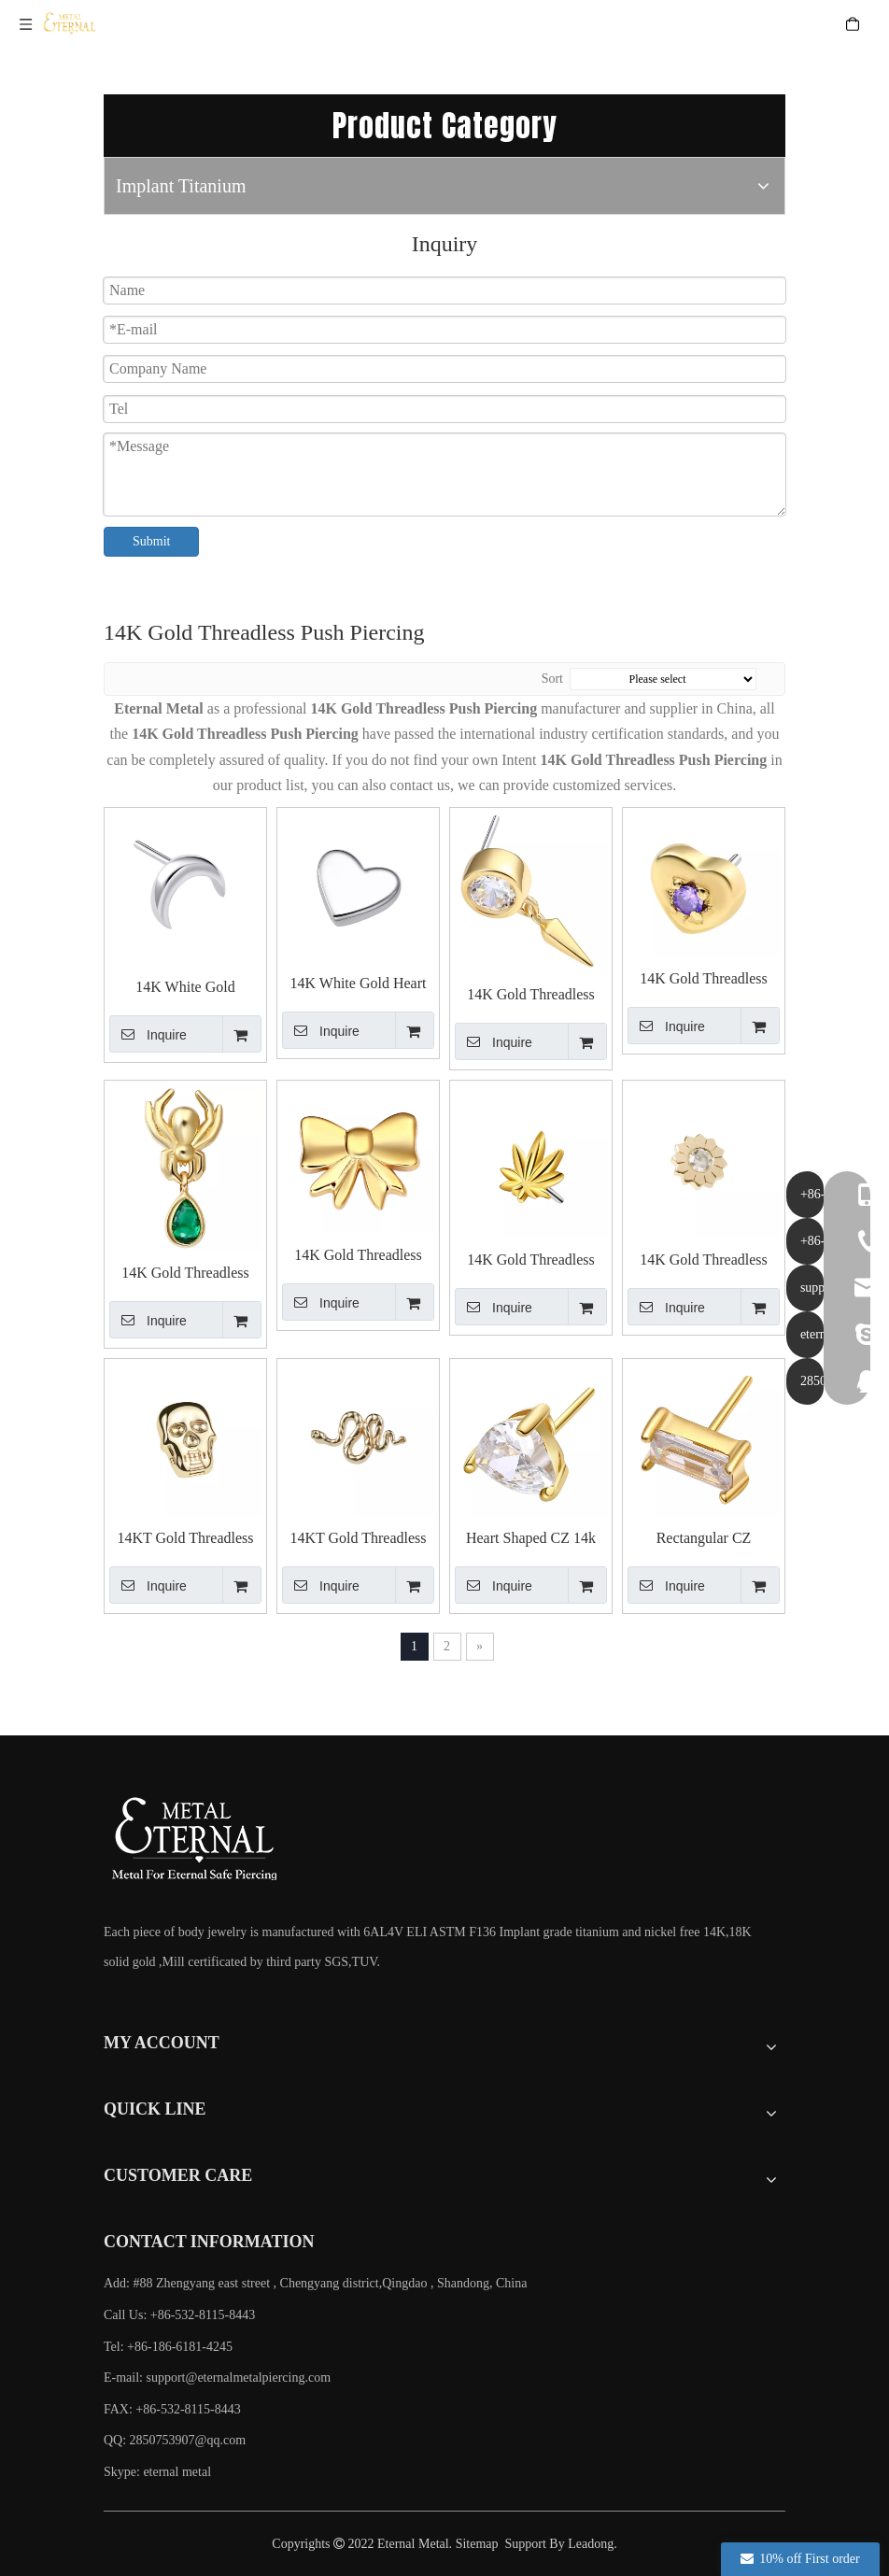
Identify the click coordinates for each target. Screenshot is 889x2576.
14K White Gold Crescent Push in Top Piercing (185, 988)
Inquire (148, 1034)
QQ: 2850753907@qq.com (175, 2440)
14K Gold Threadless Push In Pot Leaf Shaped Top (530, 1260)
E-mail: (217, 2378)
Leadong (591, 2544)
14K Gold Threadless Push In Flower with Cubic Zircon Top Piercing (704, 1260)
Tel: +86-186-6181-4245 (168, 2347)
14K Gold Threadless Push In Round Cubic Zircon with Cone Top (531, 995)
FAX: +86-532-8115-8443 (172, 2409)
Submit (151, 541)
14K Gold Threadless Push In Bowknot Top (358, 1256)
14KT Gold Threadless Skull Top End (185, 1539)
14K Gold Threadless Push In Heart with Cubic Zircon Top (704, 979)
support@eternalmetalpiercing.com (239, 2378)
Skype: (123, 2472)
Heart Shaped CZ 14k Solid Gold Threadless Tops (531, 1539)
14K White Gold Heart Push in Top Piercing (358, 984)
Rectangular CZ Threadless (704, 1539)
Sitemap (477, 2544)
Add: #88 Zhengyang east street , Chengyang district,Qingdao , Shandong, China (315, 2283)
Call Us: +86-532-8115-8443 (179, 2315)
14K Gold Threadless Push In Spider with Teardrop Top (185, 1273)
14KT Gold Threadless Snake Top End (357, 1539)
